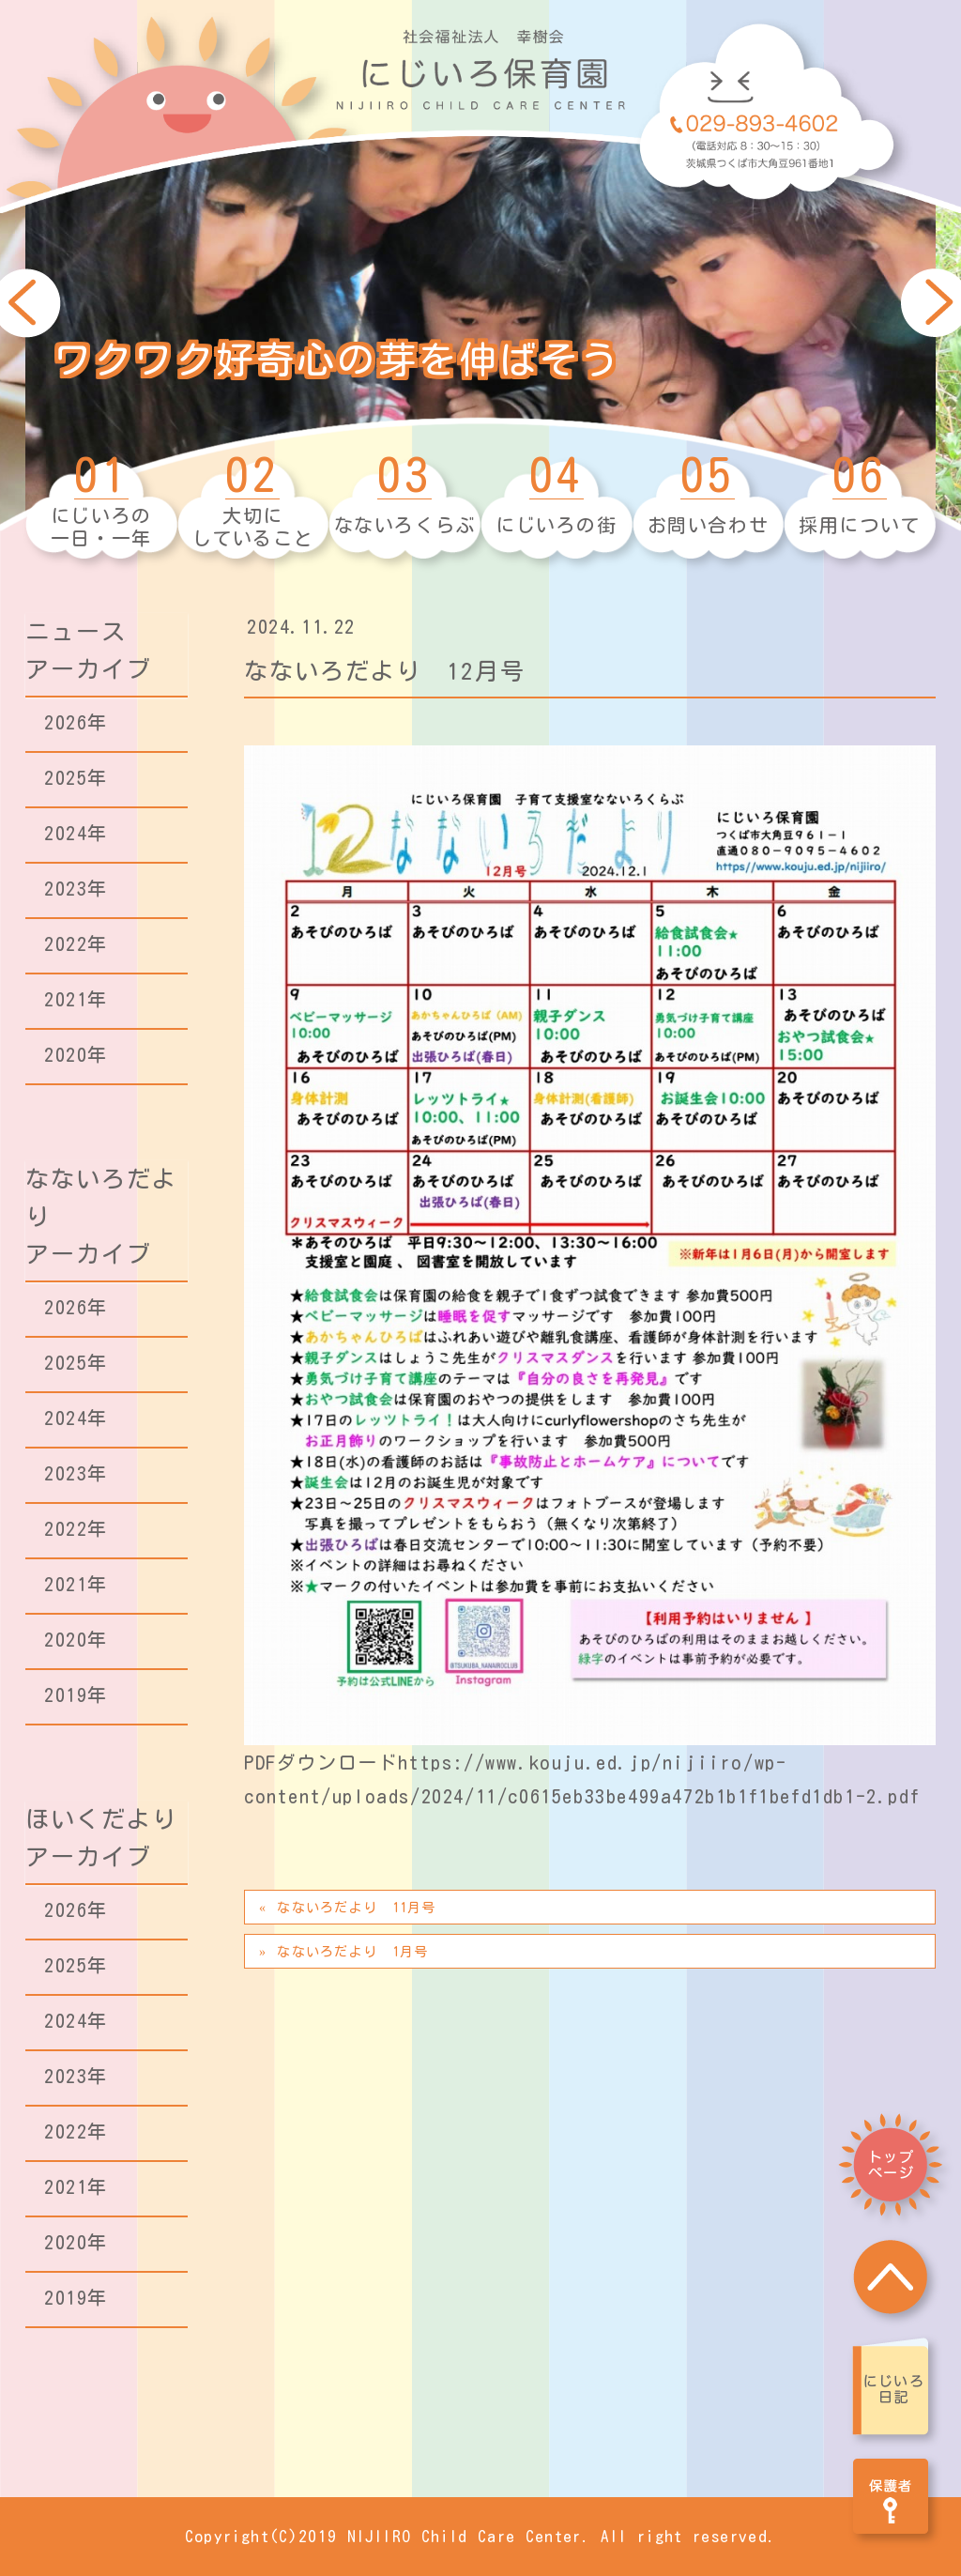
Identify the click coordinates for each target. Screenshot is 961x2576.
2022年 (76, 943)
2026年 (76, 722)
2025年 (76, 777)
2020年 (76, 1054)
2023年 (76, 888)
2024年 (76, 832)
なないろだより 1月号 (352, 1951)
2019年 (76, 1694)
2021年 (76, 998)
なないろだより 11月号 (356, 1907)
